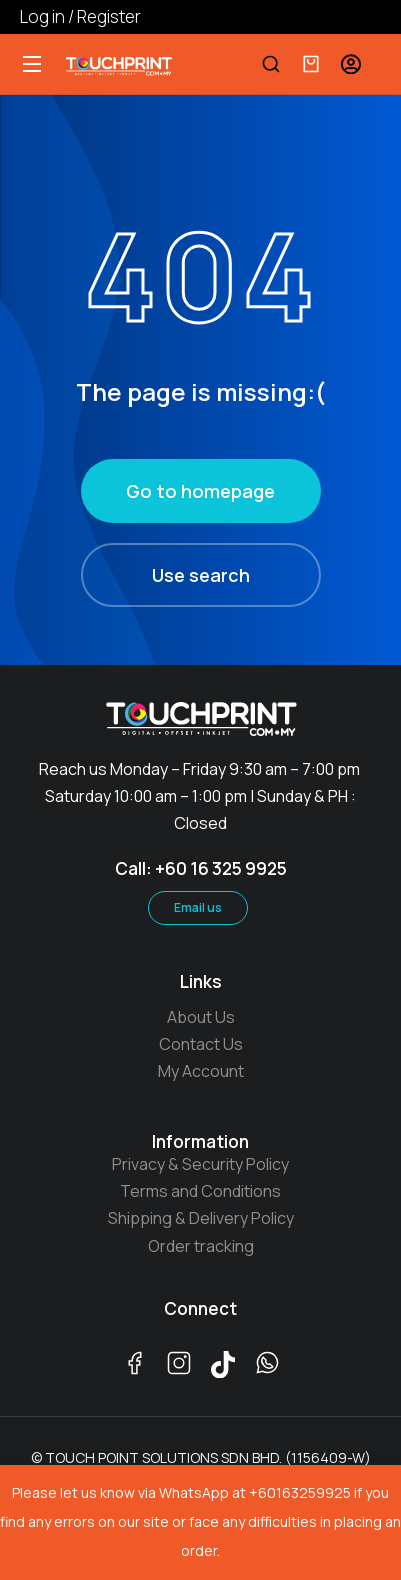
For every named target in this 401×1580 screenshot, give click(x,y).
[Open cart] (311, 64)
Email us (198, 907)
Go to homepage (200, 491)
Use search (201, 575)
